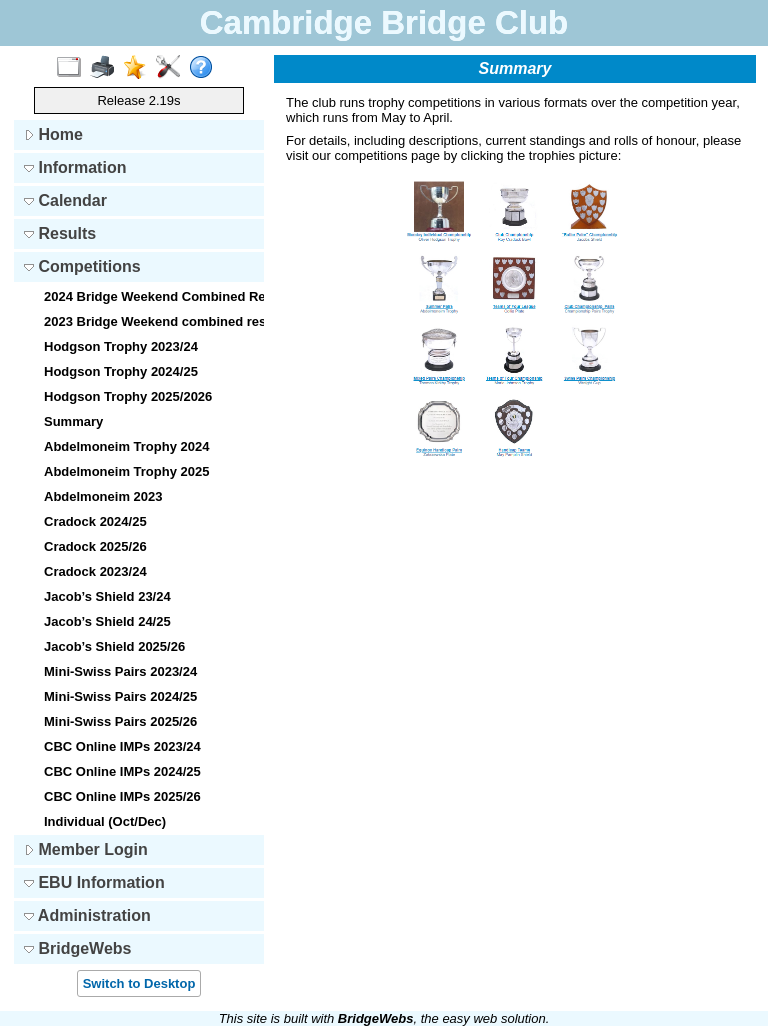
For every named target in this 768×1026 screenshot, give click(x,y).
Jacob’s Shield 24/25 (107, 621)
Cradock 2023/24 (95, 571)
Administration (87, 915)
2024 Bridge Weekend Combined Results (152, 296)
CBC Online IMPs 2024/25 (122, 771)
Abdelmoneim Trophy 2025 (126, 471)
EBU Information (94, 882)
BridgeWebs (78, 948)
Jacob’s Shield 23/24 (107, 596)
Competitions (82, 266)
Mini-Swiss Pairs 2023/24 (120, 671)
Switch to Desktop (139, 983)
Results (60, 233)
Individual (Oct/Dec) (105, 821)
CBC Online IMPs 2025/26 (122, 796)
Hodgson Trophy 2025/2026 (128, 396)
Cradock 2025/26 (95, 546)
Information (75, 167)
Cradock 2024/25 (95, 521)
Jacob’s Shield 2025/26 (114, 646)
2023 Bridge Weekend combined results (152, 321)
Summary (73, 421)
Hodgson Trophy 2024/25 (121, 371)
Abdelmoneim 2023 (103, 496)
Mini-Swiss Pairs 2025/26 (120, 721)
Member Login (86, 849)
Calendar (65, 200)
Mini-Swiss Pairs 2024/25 (120, 696)
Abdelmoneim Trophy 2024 (126, 446)
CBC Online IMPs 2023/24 (122, 746)
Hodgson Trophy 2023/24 (121, 346)
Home (53, 134)
